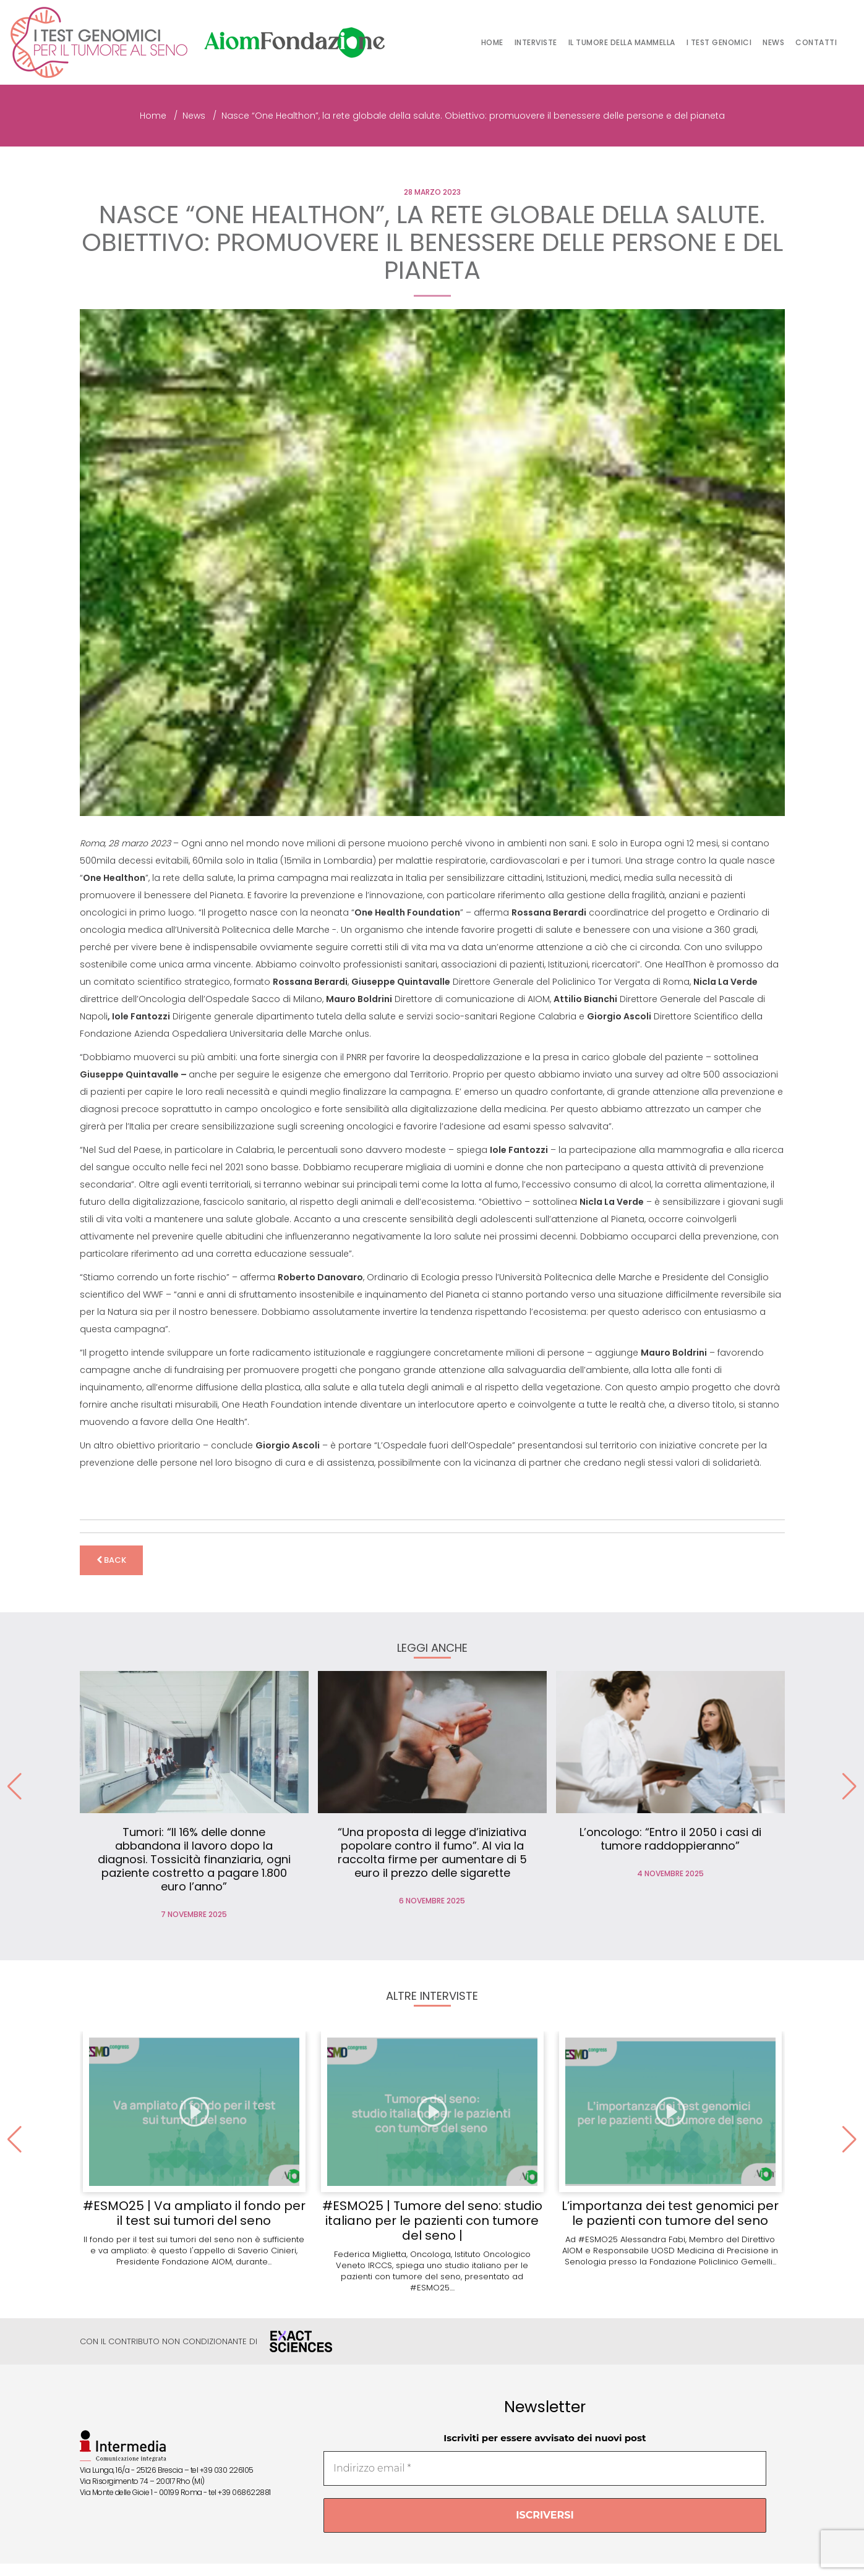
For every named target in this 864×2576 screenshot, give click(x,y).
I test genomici (719, 42)
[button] (849, 1786)
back (111, 1560)
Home (492, 42)
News (773, 42)
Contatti (816, 42)
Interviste (536, 42)
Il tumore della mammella (621, 42)
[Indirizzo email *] (544, 2468)
